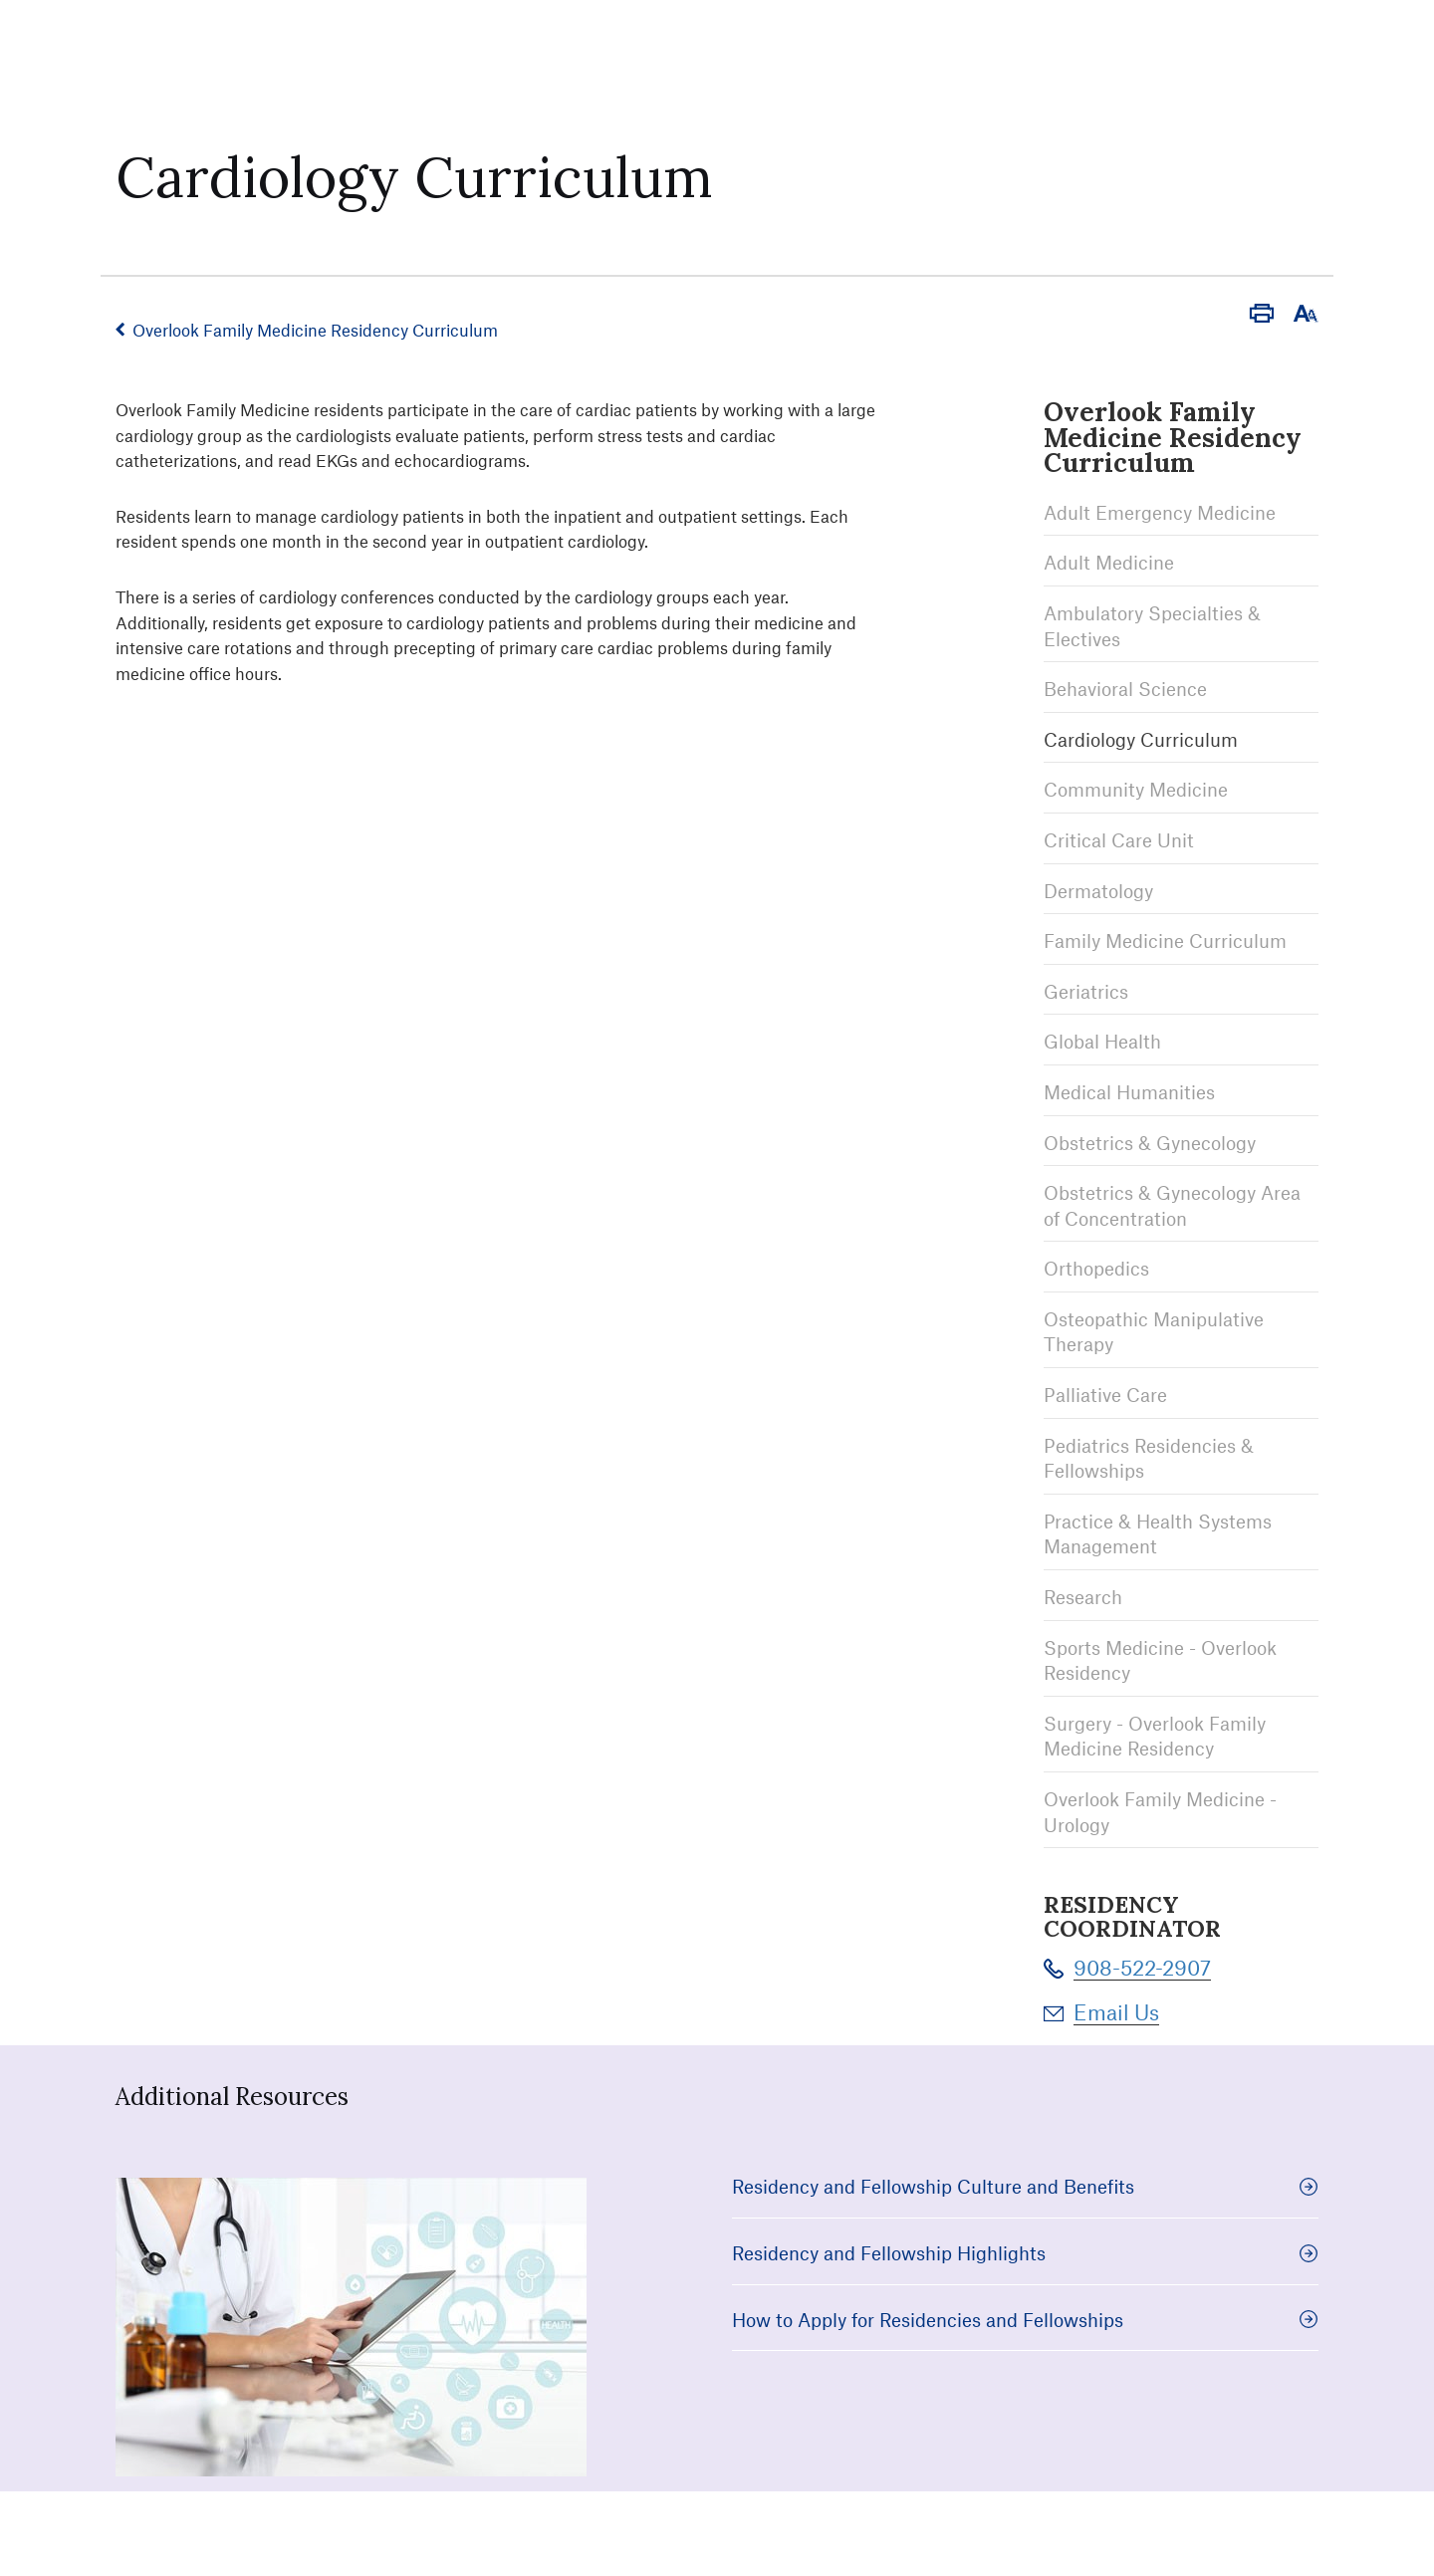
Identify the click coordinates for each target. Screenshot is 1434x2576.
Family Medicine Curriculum (1165, 940)
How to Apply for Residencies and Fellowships (1025, 2319)
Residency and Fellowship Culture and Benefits (1025, 2186)
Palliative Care (1105, 1394)
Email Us (1116, 2011)
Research (1083, 1596)
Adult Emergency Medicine (1160, 512)
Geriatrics (1086, 991)
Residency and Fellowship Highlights (1025, 2252)
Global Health (1102, 1041)
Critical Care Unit (1119, 839)
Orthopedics (1096, 1268)
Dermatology (1098, 890)
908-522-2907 (1142, 1967)
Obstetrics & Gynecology (1150, 1142)
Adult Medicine (1109, 562)
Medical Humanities (1129, 1091)
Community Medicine (1136, 789)
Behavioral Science (1125, 688)
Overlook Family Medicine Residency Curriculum (315, 330)
